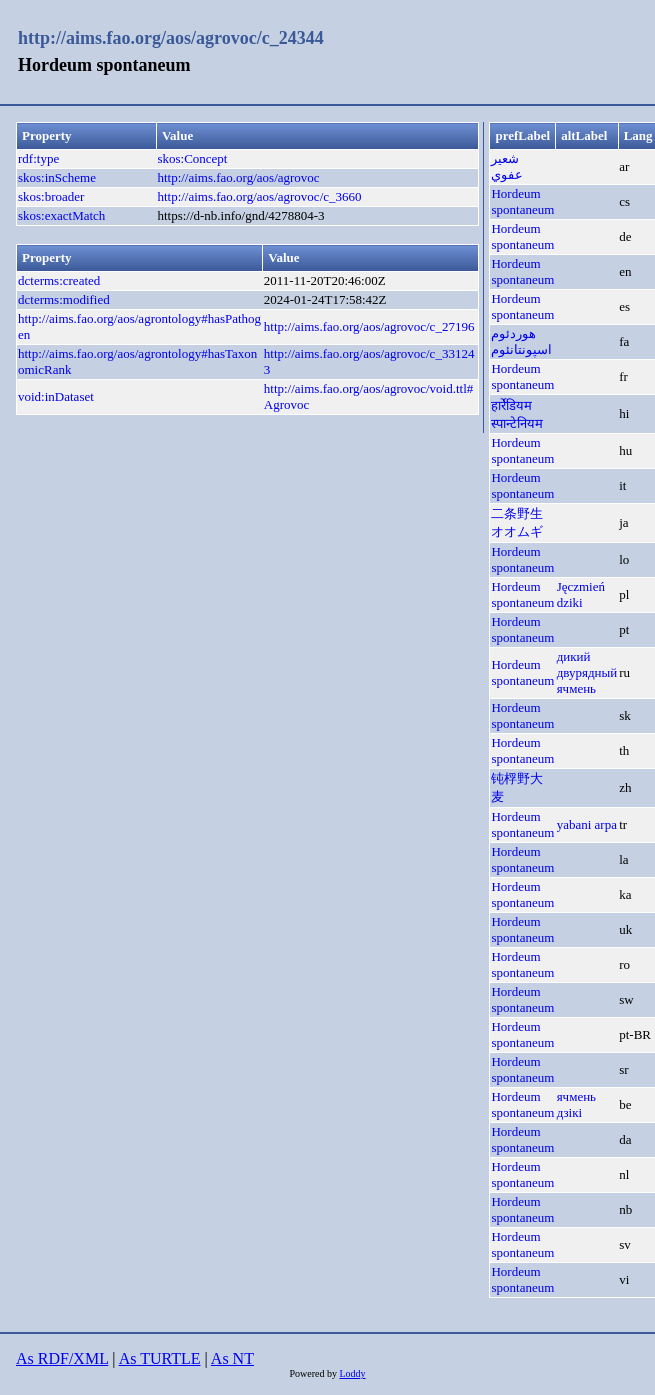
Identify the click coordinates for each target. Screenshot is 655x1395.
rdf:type (38, 158)
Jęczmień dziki (581, 594)
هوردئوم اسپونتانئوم (521, 341)
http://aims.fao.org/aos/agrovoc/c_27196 (369, 326)
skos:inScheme (57, 177)
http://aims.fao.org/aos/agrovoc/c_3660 (259, 196)
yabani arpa (587, 824)
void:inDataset (56, 396)
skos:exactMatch (61, 215)
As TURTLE (160, 1358)
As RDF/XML (62, 1358)
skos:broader (51, 196)
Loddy (352, 1373)
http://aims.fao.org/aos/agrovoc (238, 177)
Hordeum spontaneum (522, 201)
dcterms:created (59, 280)
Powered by (314, 1373)
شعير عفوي (507, 166)
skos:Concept (192, 158)
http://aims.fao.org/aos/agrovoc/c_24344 (171, 38)
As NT (232, 1358)
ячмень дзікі (576, 1104)
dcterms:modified (64, 299)
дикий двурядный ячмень (587, 672)
